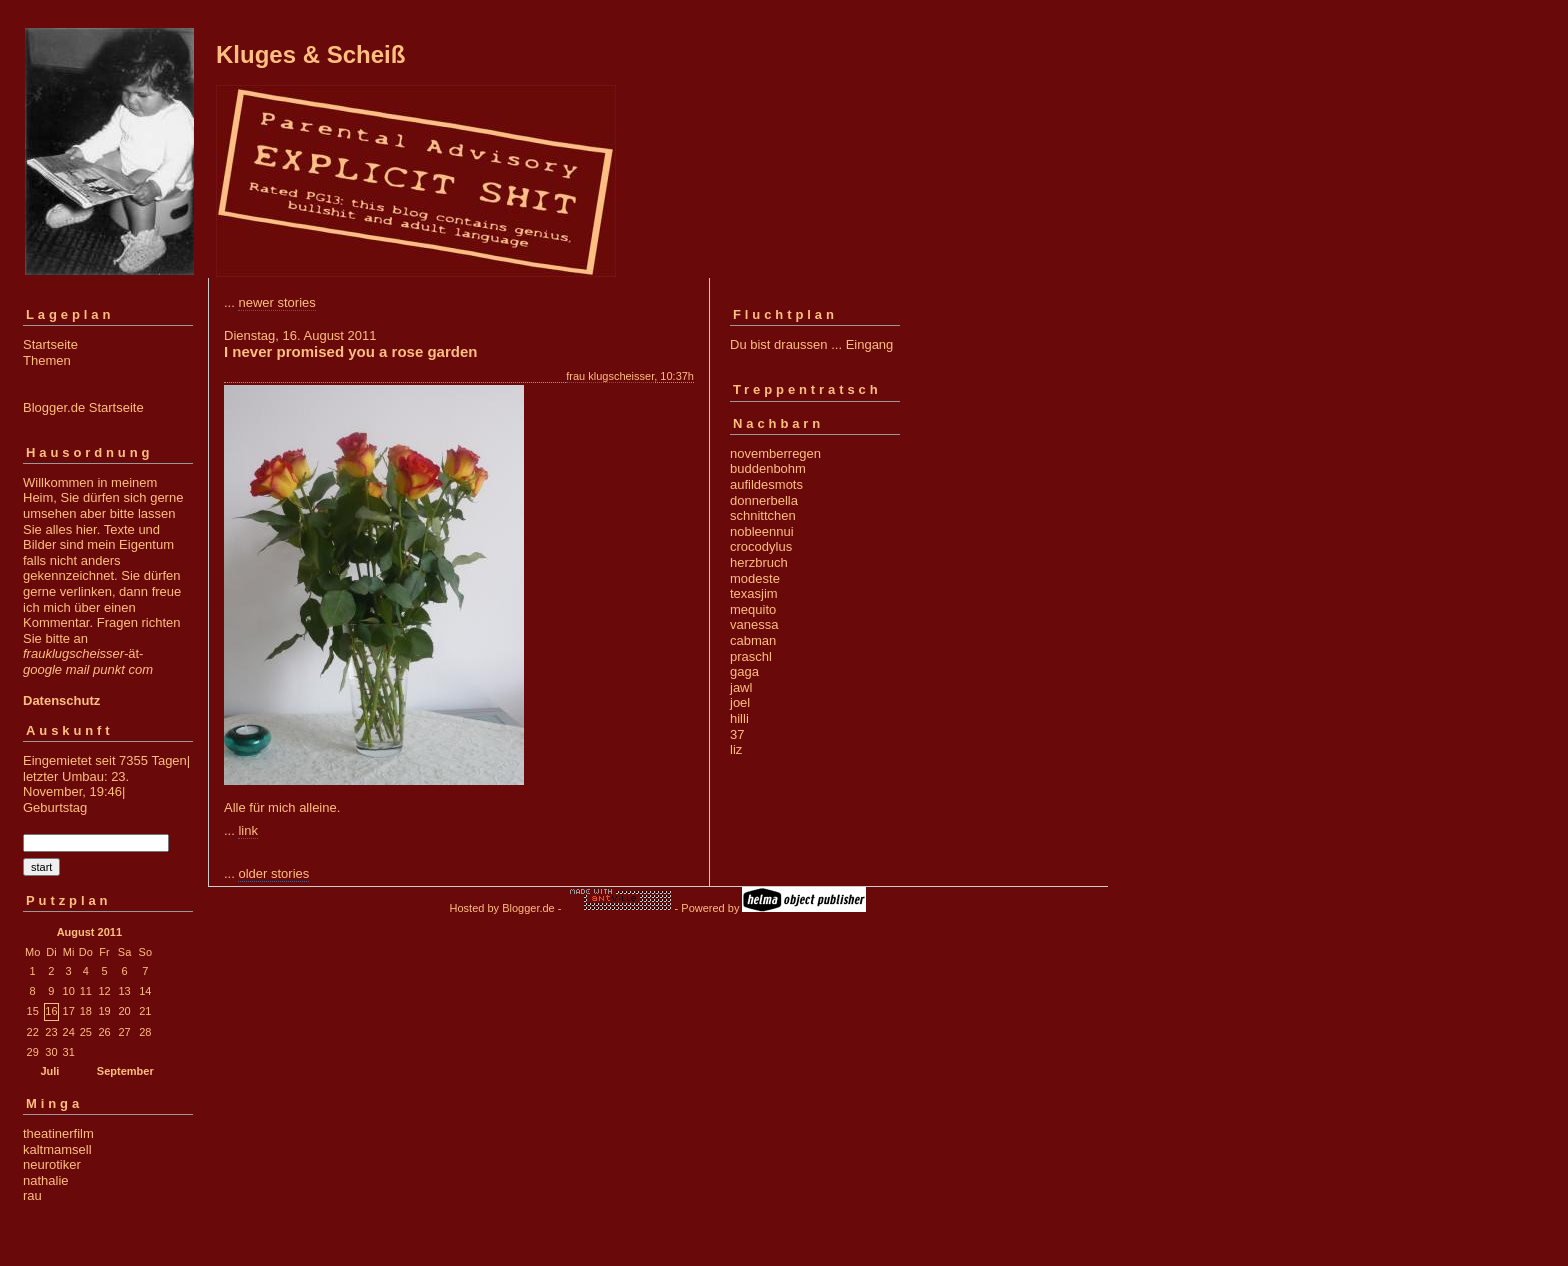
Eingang (870, 344)
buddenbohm (768, 468)
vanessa (754, 624)
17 (69, 1011)
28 (145, 1032)
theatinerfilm (58, 1133)
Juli (49, 1071)
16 (51, 1011)
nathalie (46, 1180)
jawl (741, 687)
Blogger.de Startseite (83, 407)
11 (86, 991)
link (248, 830)
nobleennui (762, 531)
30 (51, 1052)
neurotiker (52, 1164)
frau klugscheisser (610, 376)
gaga (744, 671)
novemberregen (775, 453)
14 (145, 991)
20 (124, 1011)
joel (740, 702)
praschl (751, 656)
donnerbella (764, 500)
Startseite (50, 344)
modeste (755, 578)
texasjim (754, 593)
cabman (753, 640)
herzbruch (759, 562)
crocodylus (761, 546)
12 (104, 991)
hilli (739, 718)
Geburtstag (55, 807)
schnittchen (763, 515)
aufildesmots (766, 484)
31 (69, 1052)
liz (736, 749)
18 (86, 1011)
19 (104, 1011)
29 (33, 1052)
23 (51, 1032)
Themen (47, 360)
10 (69, 991)
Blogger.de (528, 908)
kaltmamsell (57, 1149)
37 (737, 734)
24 (69, 1032)
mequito (753, 609)
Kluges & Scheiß (310, 54)
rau (32, 1195)
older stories (273, 873)
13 (124, 991)
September (125, 1071)
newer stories (276, 302)
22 (33, 1032)
